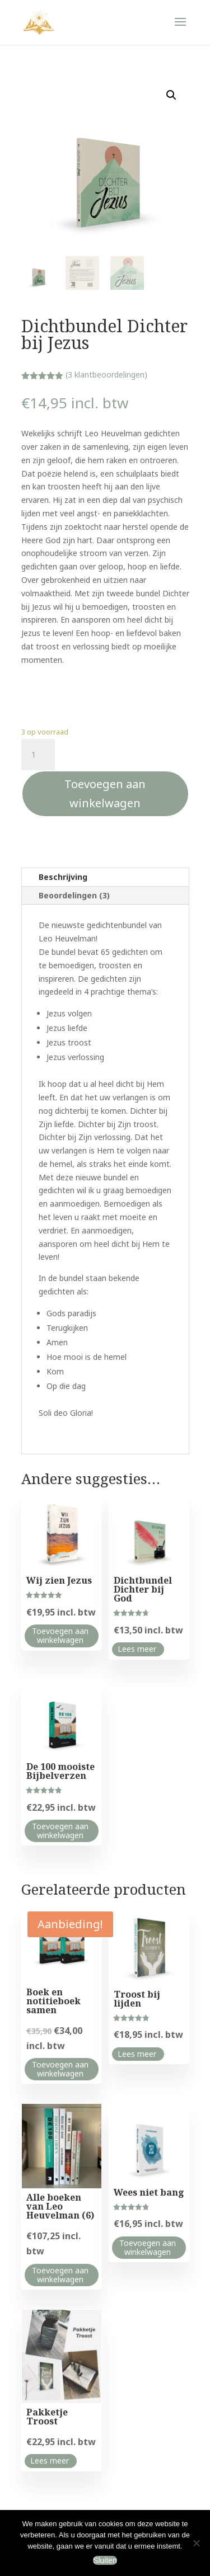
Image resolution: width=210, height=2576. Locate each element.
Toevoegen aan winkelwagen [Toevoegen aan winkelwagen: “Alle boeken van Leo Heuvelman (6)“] (60, 2275)
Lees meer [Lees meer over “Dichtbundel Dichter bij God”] (137, 1648)
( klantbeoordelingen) (106, 374)
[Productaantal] (38, 754)
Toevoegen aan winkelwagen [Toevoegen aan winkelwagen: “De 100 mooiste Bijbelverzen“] (60, 1830)
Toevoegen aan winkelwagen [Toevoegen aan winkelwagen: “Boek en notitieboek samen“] (60, 2069)
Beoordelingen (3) (74, 895)
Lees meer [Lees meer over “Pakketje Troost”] (49, 2460)
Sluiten (105, 2560)
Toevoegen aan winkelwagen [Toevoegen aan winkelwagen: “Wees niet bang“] (147, 2247)
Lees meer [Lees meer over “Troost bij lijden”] (137, 2053)
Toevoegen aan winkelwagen (105, 793)
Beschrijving (63, 877)
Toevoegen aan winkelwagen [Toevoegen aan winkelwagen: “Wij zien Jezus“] (60, 1635)
